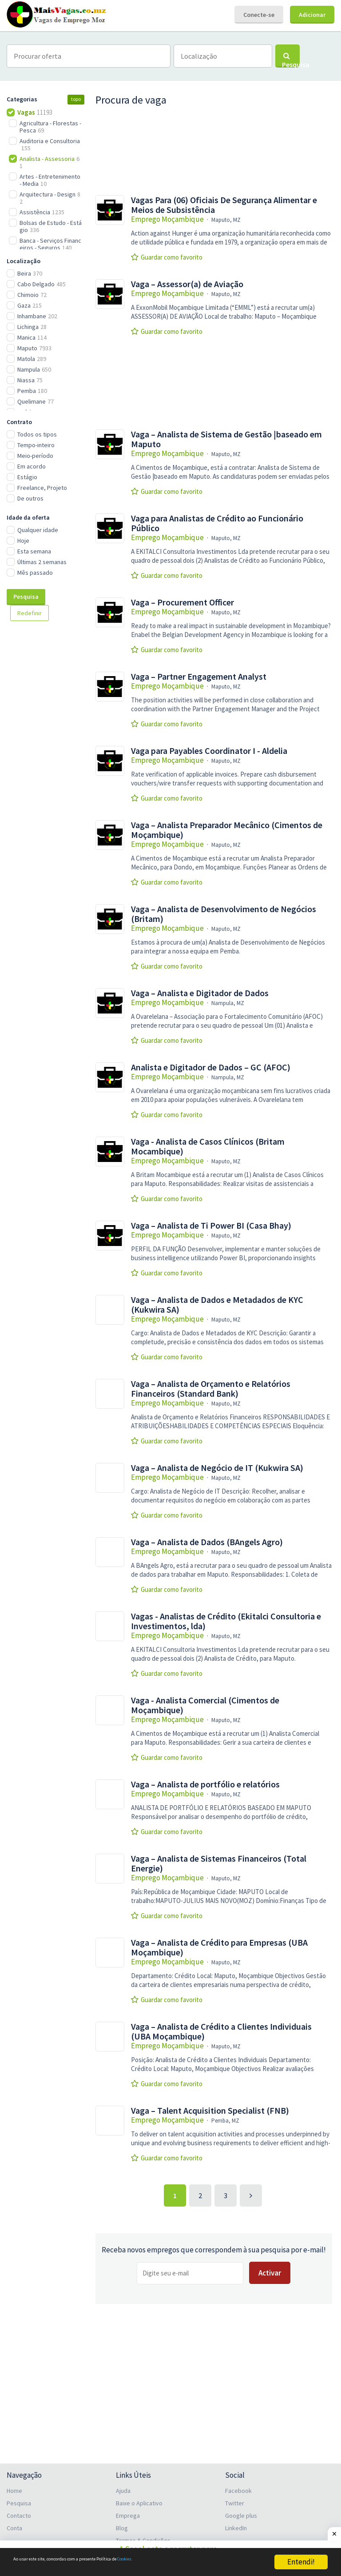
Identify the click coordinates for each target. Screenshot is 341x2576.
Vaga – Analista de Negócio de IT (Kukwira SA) (217, 1468)
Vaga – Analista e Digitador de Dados (200, 993)
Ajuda (123, 2485)
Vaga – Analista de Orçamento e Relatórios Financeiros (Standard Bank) (210, 1388)
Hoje (23, 541)
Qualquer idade (37, 530)
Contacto (19, 2510)
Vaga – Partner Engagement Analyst (198, 676)
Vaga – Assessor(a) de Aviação (187, 284)
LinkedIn (236, 2523)
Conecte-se (258, 15)
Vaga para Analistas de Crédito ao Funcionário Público (217, 523)
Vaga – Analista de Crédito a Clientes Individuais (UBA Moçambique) (221, 2031)
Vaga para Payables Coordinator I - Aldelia (209, 751)
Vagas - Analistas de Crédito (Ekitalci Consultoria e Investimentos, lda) (226, 1621)
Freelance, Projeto (42, 488)
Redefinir (29, 613)
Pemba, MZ (225, 2120)
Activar (269, 2273)
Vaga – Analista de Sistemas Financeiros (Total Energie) (218, 1863)
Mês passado (35, 573)
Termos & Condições (143, 2535)
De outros (30, 498)
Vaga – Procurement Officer (182, 602)
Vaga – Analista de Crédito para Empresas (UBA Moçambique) (219, 1947)
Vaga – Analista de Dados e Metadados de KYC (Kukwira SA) (217, 1304)
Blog (122, 2523)
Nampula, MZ (227, 1003)
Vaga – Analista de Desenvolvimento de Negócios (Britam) (223, 914)
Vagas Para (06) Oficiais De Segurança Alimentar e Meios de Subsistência (224, 205)
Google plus (241, 2510)
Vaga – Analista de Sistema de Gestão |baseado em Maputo (226, 439)
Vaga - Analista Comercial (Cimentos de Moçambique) (205, 1705)
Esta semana (34, 551)
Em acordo (31, 466)
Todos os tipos (37, 434)
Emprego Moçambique (167, 219)
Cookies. (203, 2562)
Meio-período (35, 456)
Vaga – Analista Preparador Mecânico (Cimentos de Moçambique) (226, 830)
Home (14, 2485)
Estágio (27, 477)
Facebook (238, 2485)
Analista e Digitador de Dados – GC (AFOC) (210, 1067)
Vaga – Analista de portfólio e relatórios (205, 1784)
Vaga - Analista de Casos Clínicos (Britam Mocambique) (208, 1146)
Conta (14, 2523)
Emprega (128, 2510)
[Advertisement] (51, 776)
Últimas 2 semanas (42, 562)
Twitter (234, 2498)
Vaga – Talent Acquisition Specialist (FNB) (210, 2110)
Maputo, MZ (226, 220)
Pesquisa (26, 597)
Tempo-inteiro (36, 445)
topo (76, 99)
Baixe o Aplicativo (139, 2498)
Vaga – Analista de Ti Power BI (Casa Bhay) (211, 1225)
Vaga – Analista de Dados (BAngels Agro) (207, 1542)
